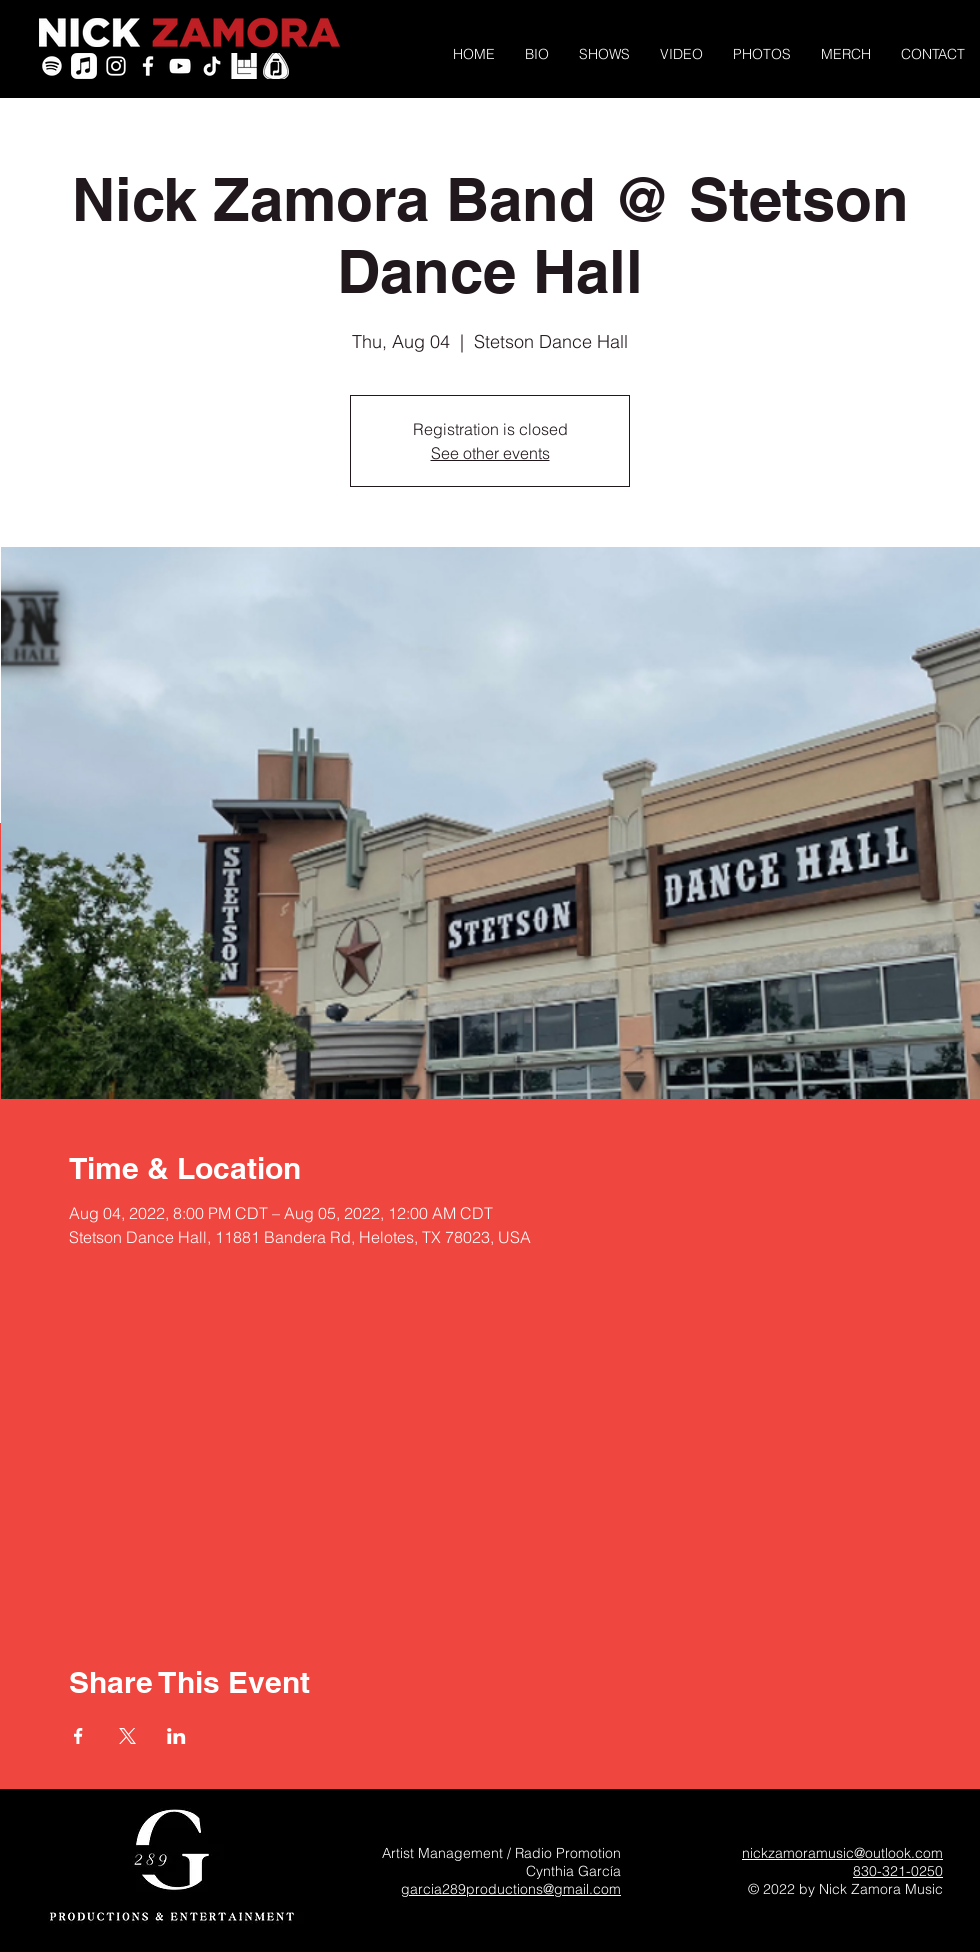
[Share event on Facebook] (78, 1736)
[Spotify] (52, 66)
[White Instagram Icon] (116, 66)
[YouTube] (180, 66)
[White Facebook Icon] (148, 66)
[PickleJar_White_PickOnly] (276, 66)
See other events (490, 453)
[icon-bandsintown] (244, 66)
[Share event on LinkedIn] (176, 1736)
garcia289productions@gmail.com (511, 1889)
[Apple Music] (84, 66)
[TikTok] (212, 66)
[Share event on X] (127, 1736)
